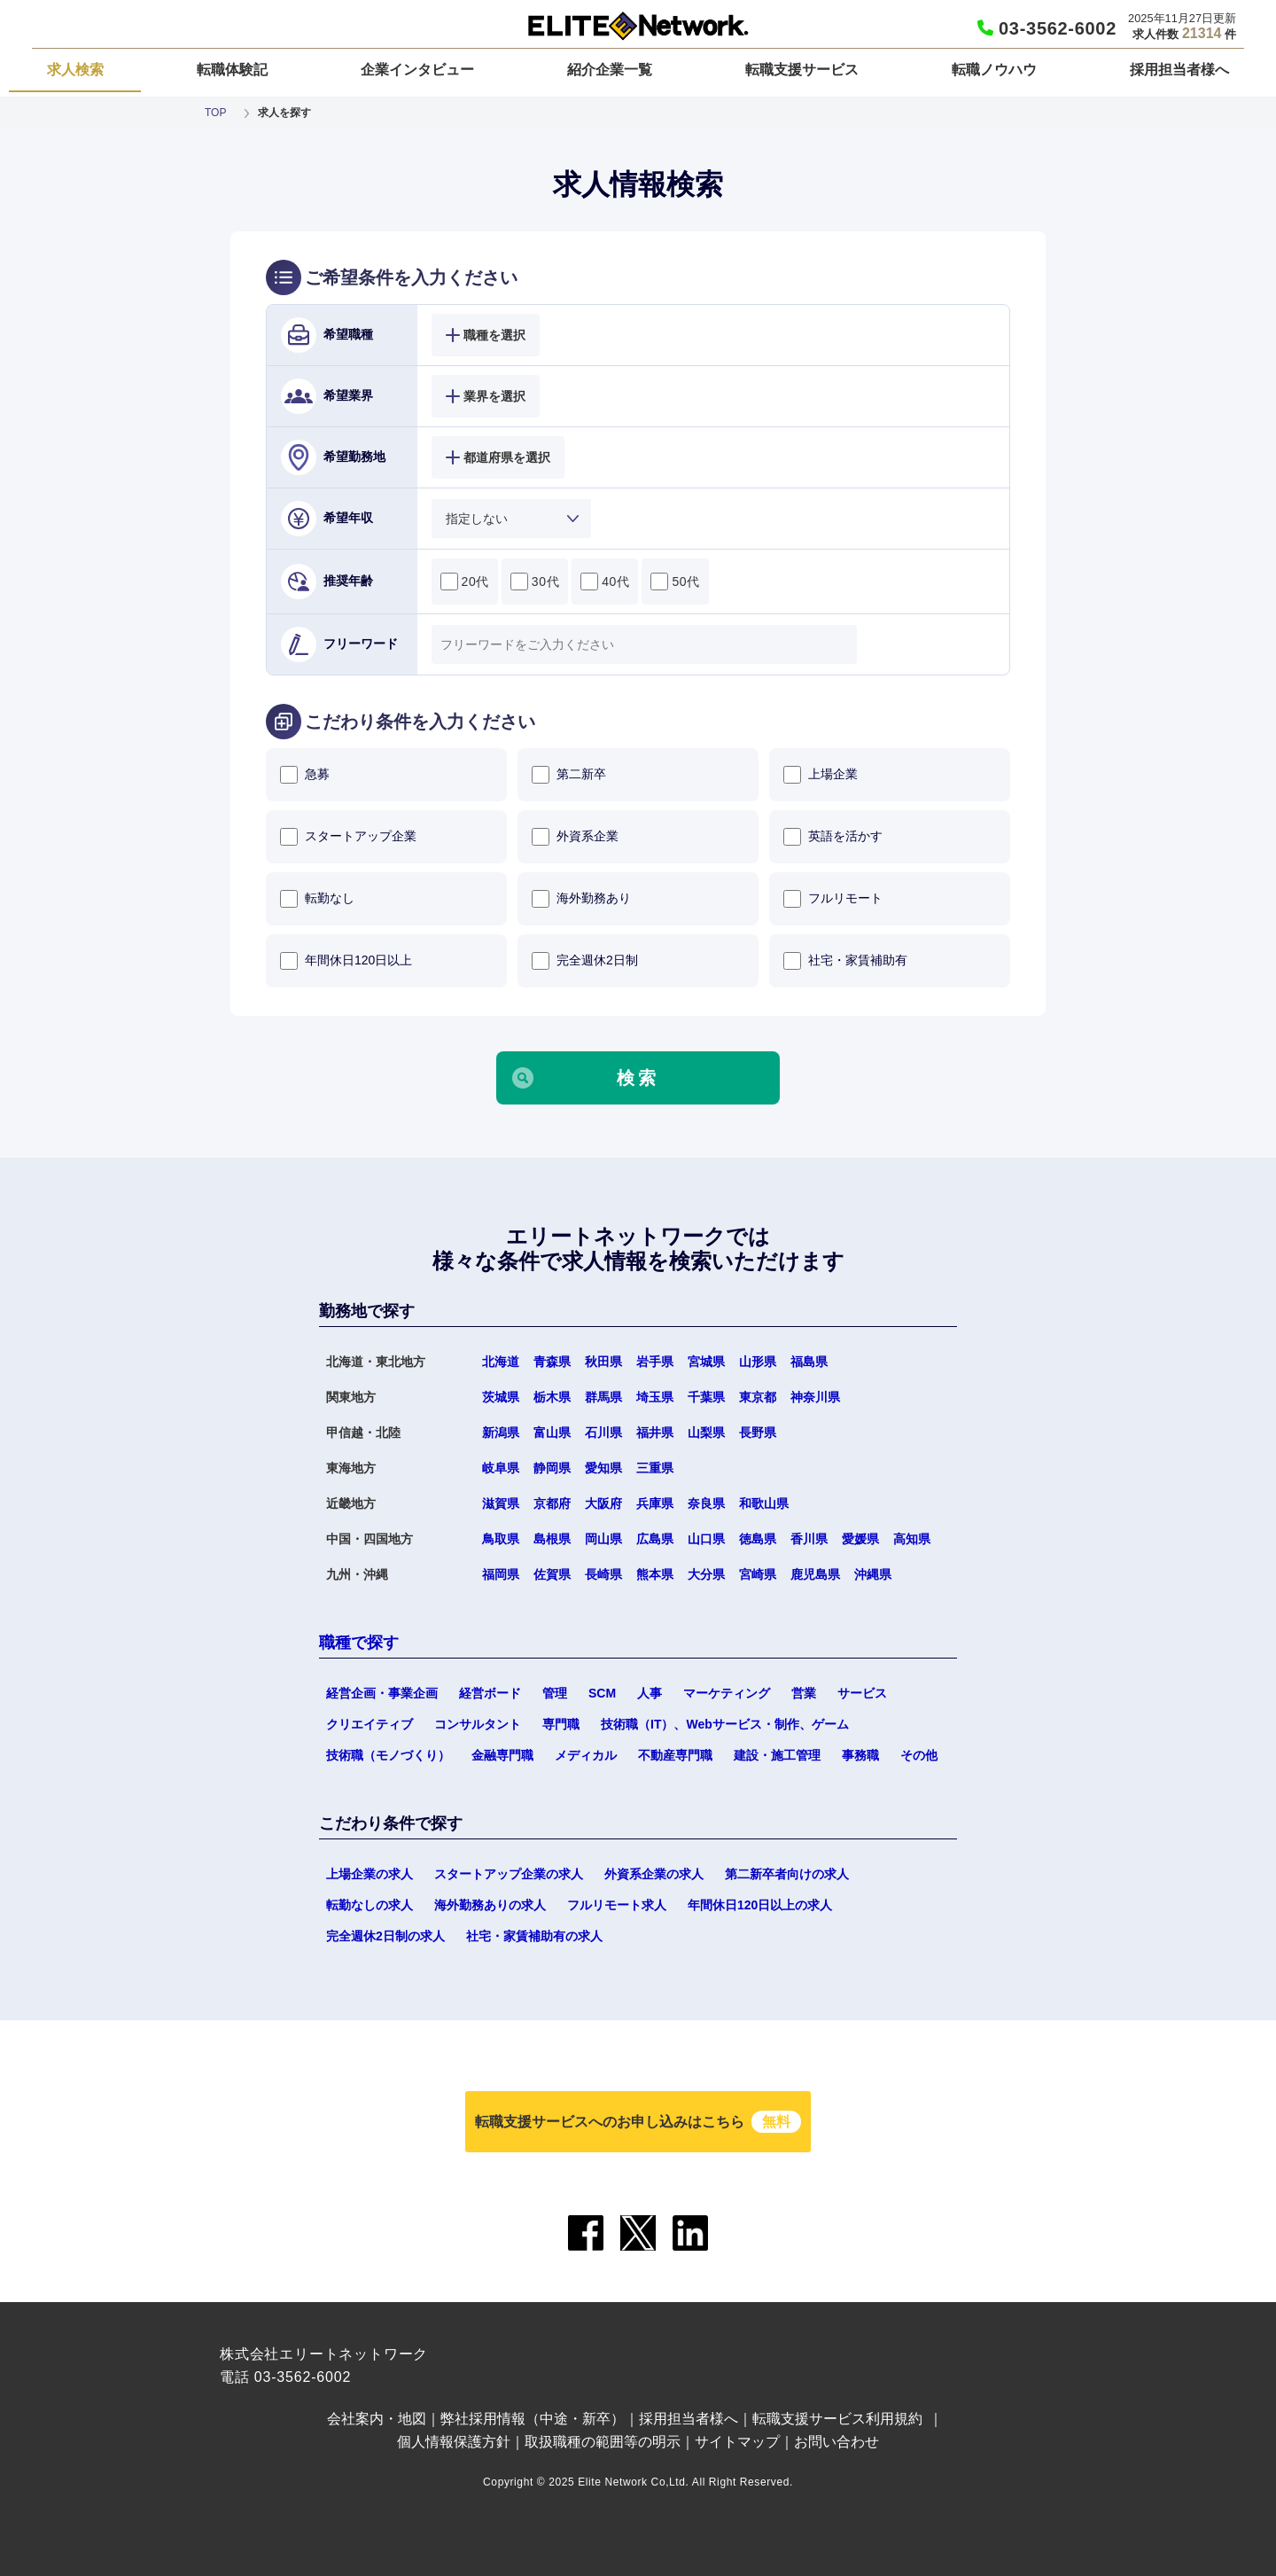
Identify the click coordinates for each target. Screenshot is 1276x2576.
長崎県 (603, 1574)
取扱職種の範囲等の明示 (603, 2441)
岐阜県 (500, 1468)
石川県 (603, 1432)
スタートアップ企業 (348, 837)
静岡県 (552, 1468)
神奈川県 (815, 1397)
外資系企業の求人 (654, 1874)
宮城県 (706, 1361)
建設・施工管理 (777, 1755)
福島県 (809, 1361)
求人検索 (75, 69)
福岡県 (500, 1574)
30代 (534, 581)
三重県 (654, 1468)
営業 (803, 1693)
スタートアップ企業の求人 (508, 1874)
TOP (215, 112)
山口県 (706, 1539)
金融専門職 (502, 1755)
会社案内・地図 (376, 2418)
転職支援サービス (802, 69)
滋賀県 (500, 1503)
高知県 (911, 1539)
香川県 (809, 1539)
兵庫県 (654, 1503)
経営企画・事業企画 (382, 1693)
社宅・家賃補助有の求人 (534, 1936)
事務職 (860, 1755)
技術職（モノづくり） (388, 1755)
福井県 (654, 1432)
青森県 (552, 1361)
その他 (919, 1755)
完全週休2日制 (585, 961)
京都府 (552, 1503)
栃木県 (552, 1397)
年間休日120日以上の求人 (760, 1905)
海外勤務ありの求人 (490, 1905)
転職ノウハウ (994, 69)
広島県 (654, 1539)
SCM (602, 1693)
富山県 (552, 1432)
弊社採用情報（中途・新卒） (532, 2418)
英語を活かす (833, 837)
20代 (464, 581)
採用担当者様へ (1179, 69)
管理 (554, 1693)
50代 (674, 581)
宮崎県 (757, 1574)
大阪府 (603, 1503)
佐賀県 (552, 1574)
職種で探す (359, 1642)
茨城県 (500, 1397)
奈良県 (706, 1503)
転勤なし (317, 899)
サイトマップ (737, 2441)
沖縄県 (872, 1574)
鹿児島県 (815, 1574)
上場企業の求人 (369, 1874)
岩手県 (654, 1361)
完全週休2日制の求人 (385, 1936)
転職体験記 (232, 69)
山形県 (757, 1361)
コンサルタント (477, 1724)
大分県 (706, 1574)
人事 (649, 1693)
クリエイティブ (369, 1724)
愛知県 (603, 1468)
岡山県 (603, 1539)
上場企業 (820, 775)
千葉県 (706, 1397)
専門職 (561, 1724)
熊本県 (654, 1574)
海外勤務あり (581, 899)
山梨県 (706, 1432)
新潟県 (500, 1432)
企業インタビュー (417, 69)
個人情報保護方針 (453, 2441)
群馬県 (603, 1397)
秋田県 (603, 1361)
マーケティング (726, 1693)
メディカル (586, 1755)
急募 (305, 775)
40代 (604, 581)
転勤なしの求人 (369, 1905)
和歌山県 (764, 1503)
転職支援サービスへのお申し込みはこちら (638, 2122)
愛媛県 (860, 1539)
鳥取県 (500, 1539)
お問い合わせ (836, 2441)
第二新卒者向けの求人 (787, 1874)
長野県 (757, 1432)
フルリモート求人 (616, 1905)
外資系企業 (575, 837)
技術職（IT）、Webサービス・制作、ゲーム (725, 1724)
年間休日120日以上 (346, 961)
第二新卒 (569, 775)
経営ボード (490, 1693)
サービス (862, 1693)
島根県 (552, 1539)
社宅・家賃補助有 (845, 961)
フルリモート (833, 899)
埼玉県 (654, 1397)
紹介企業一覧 (609, 69)
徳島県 (757, 1539)
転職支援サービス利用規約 (837, 2418)
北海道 (500, 1361)
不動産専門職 (675, 1755)
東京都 (757, 1397)
